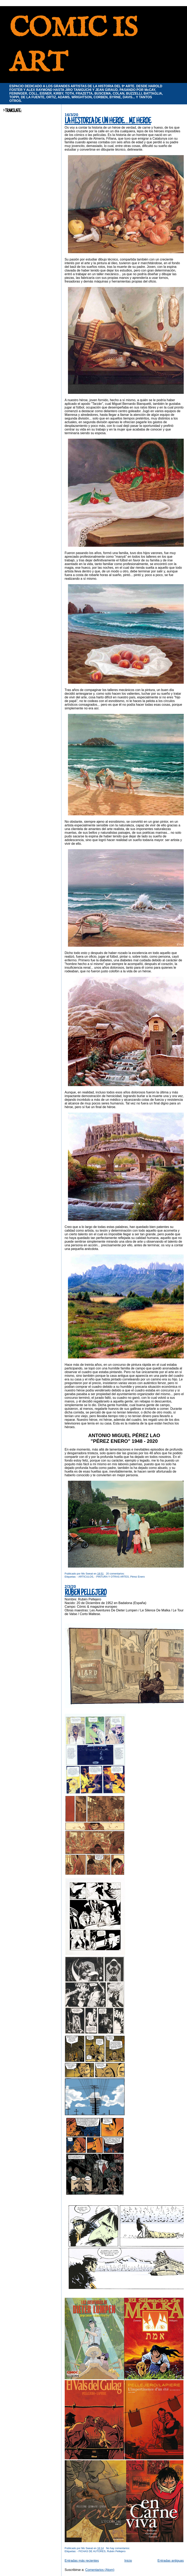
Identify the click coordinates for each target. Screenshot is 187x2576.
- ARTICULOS (85, 1576)
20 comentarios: (115, 1573)
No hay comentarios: (118, 2548)
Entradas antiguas (170, 2560)
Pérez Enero (137, 1576)
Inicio (128, 2560)
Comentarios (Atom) (99, 2570)
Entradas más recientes (82, 2560)
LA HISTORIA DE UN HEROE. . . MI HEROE (108, 121)
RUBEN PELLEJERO (85, 1593)
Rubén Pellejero (116, 2551)
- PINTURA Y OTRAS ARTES (112, 1576)
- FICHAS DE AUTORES (91, 2551)
